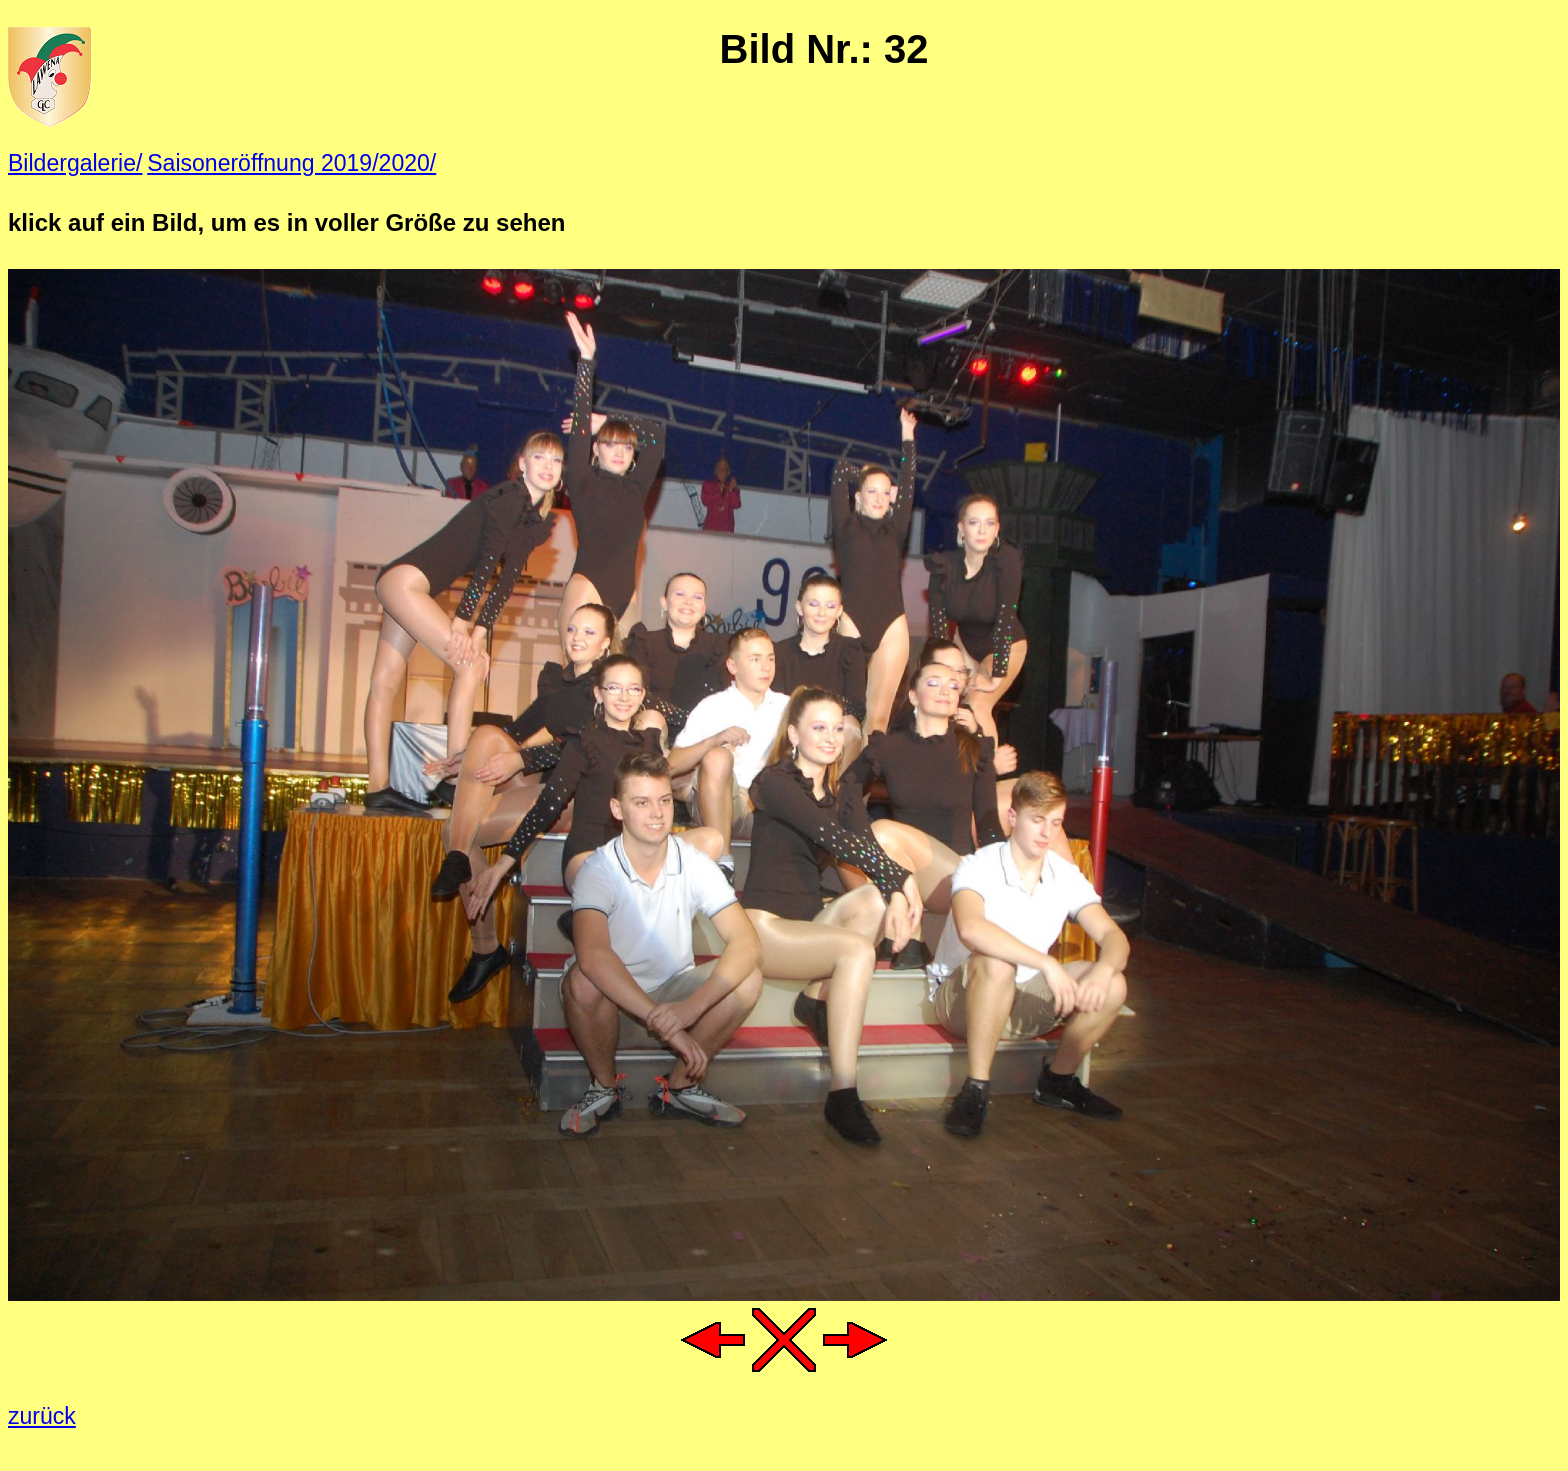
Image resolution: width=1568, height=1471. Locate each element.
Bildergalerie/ (75, 163)
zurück (42, 1416)
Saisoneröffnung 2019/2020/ (291, 163)
